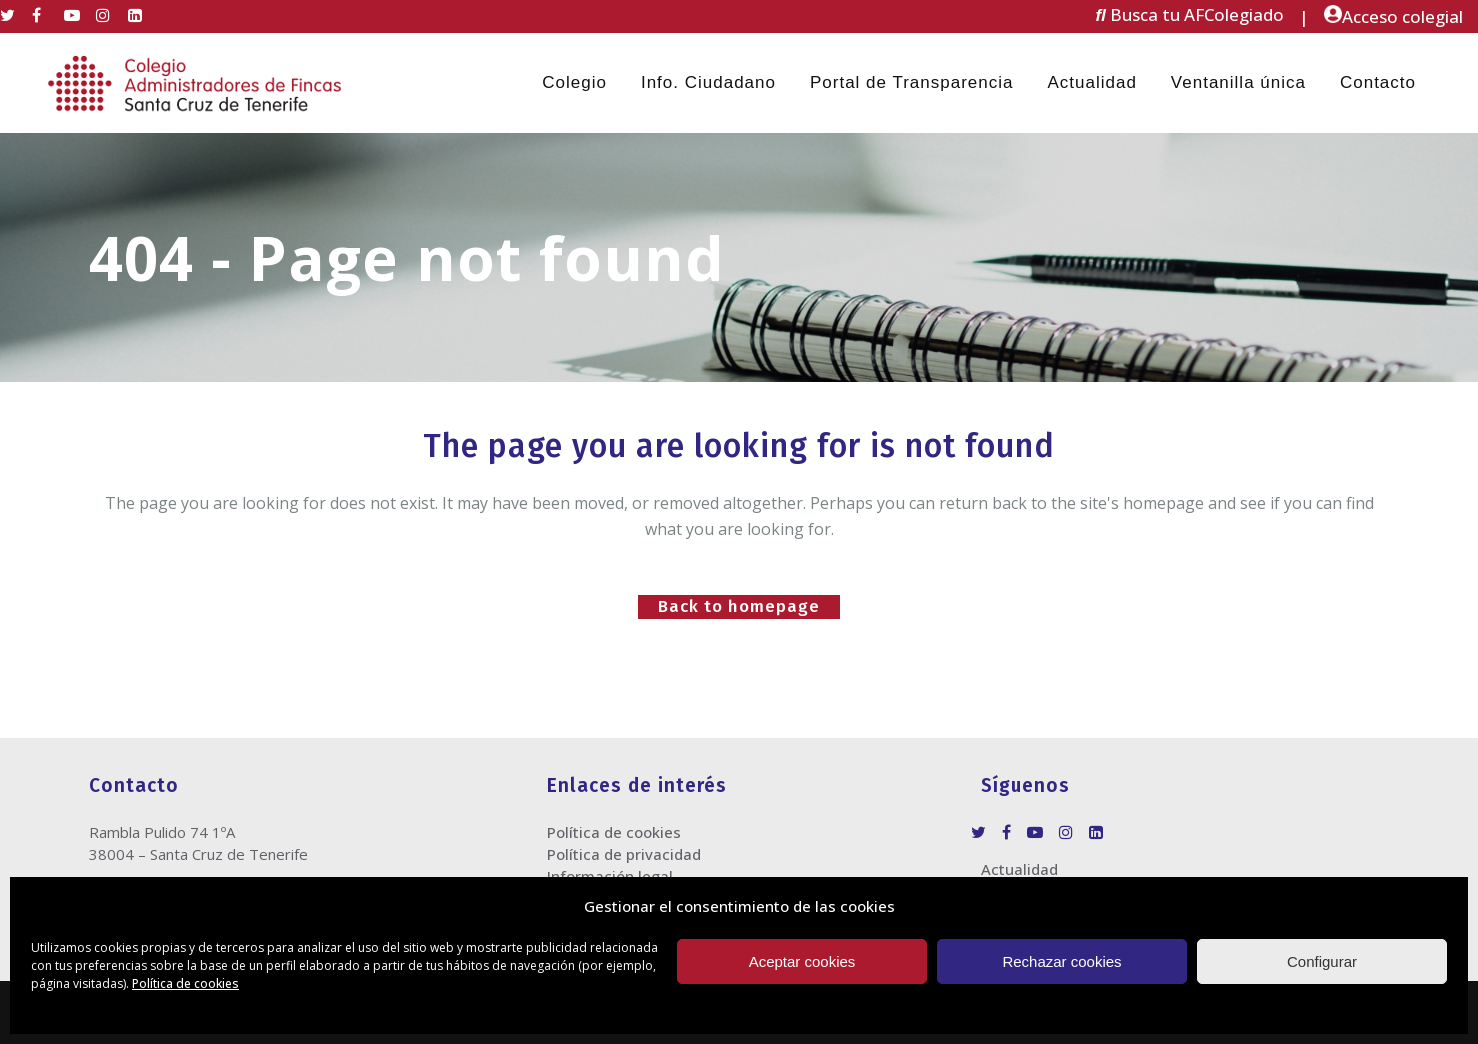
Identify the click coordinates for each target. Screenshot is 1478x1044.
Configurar (1322, 961)
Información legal (610, 876)
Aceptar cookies (802, 961)
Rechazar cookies (1061, 961)
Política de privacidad (624, 854)
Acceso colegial (1393, 16)
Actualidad (1019, 869)
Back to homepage (739, 606)
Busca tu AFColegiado (1190, 15)
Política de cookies (185, 983)
